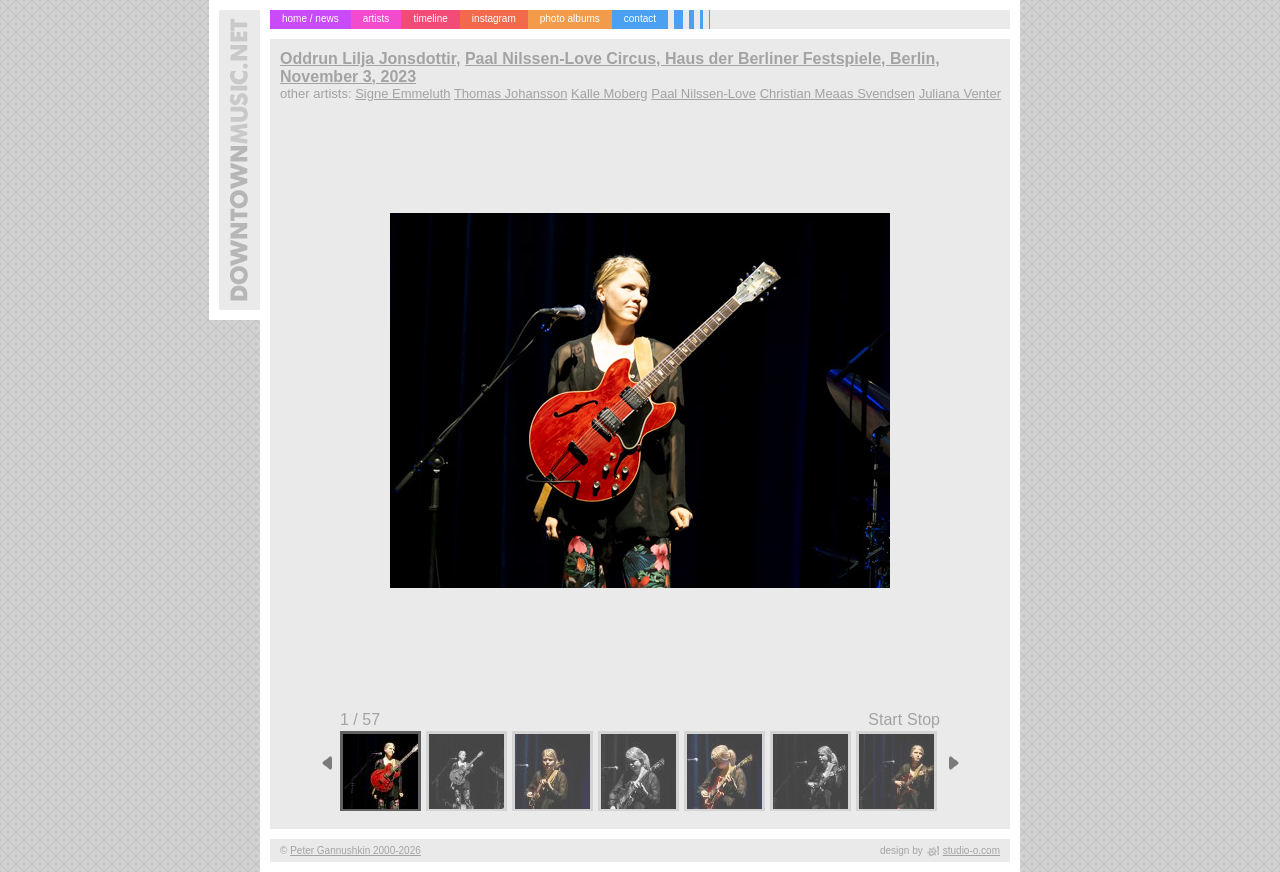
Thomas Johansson (510, 93)
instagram (494, 18)
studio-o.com (971, 850)
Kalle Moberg (609, 93)
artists (376, 18)
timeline (430, 18)
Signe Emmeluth (402, 93)
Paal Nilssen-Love (703, 93)
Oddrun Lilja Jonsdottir (368, 58)
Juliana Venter (960, 93)
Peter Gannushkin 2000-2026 (355, 850)
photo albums (570, 18)
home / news (310, 18)
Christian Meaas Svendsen (837, 93)
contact (640, 18)
